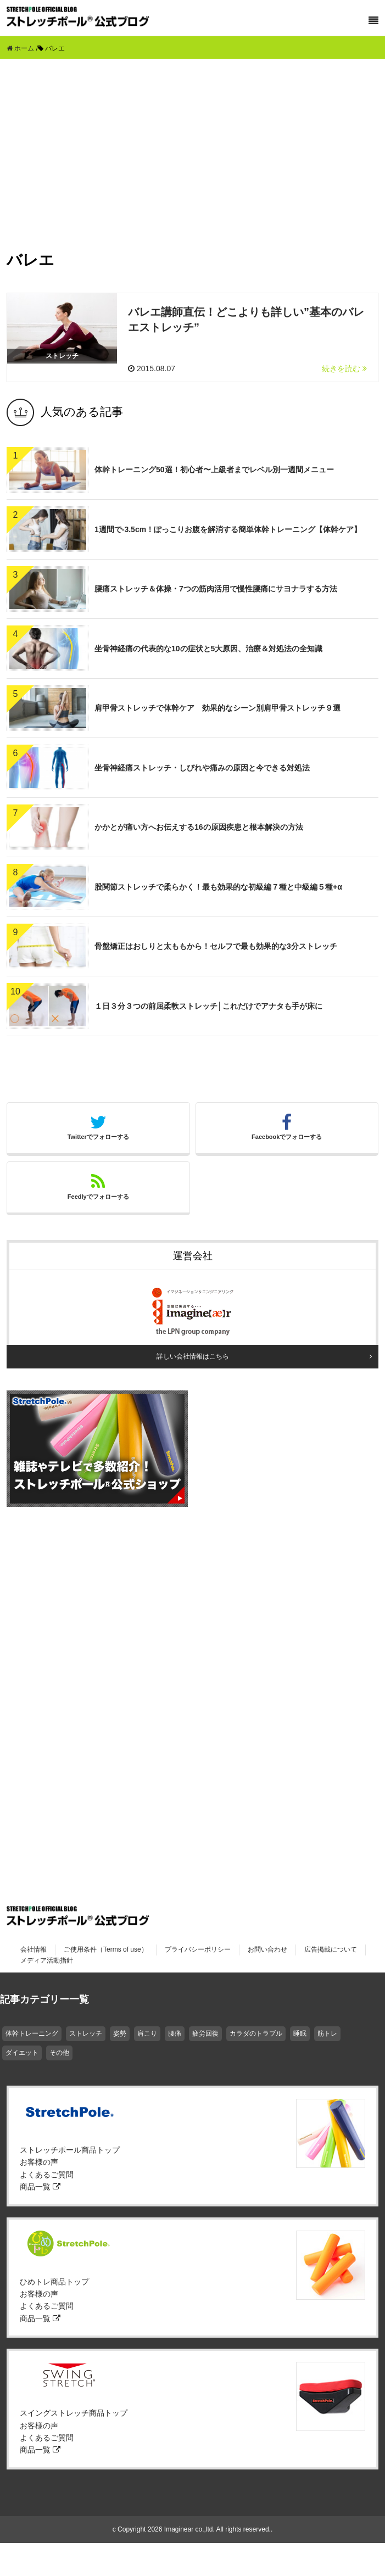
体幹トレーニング (31, 2033)
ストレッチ (85, 2033)
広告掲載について (330, 1949)
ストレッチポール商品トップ (70, 2149)
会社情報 (33, 1949)
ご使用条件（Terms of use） (106, 1949)
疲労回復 (205, 2033)
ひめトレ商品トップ (54, 2281)
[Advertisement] (192, 141)
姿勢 (119, 2033)
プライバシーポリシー (198, 1949)
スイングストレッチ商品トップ (73, 2413)
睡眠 (299, 2033)
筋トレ (327, 2033)
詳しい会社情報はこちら (193, 1356)
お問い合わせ (267, 1949)
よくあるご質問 (47, 2174)
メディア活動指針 (46, 1960)
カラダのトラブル (256, 2033)
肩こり (147, 2033)
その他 (59, 2053)
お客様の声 (39, 2162)
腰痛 (174, 2033)
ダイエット (21, 2053)
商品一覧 (40, 2186)
